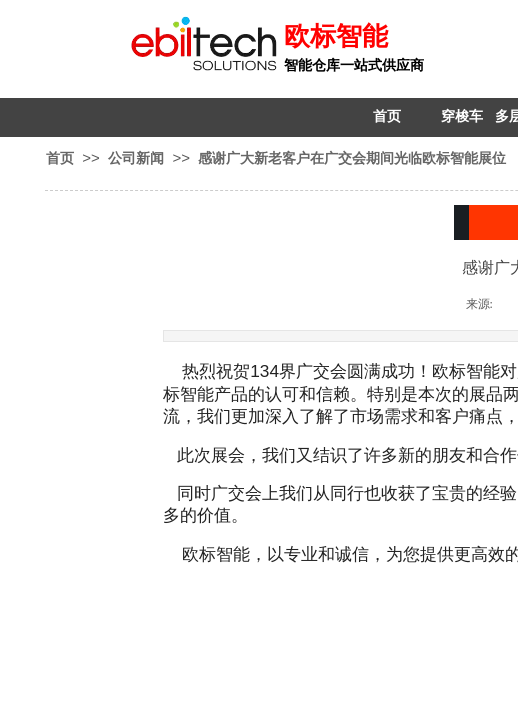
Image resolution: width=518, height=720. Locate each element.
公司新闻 (136, 158)
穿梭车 (462, 116)
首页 (387, 116)
